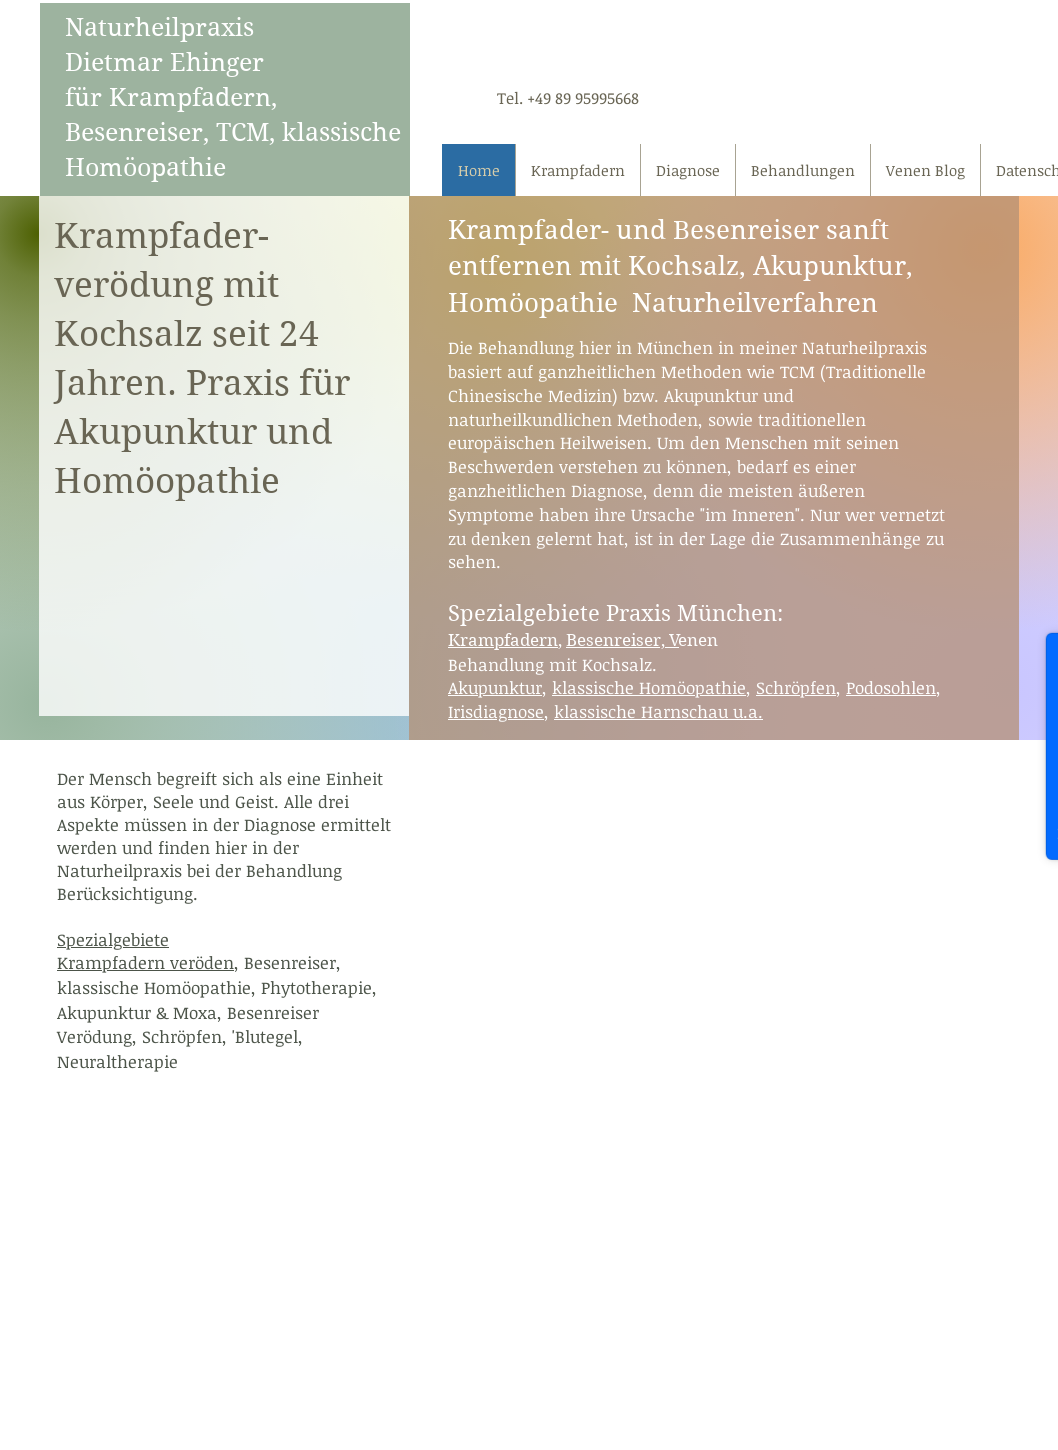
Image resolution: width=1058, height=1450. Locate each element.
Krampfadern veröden (145, 962)
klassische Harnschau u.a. (658, 711)
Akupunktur (495, 687)
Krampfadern (503, 640)
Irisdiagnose (496, 711)
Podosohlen (891, 687)
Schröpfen (796, 687)
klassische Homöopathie (649, 687)
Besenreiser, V (622, 640)
